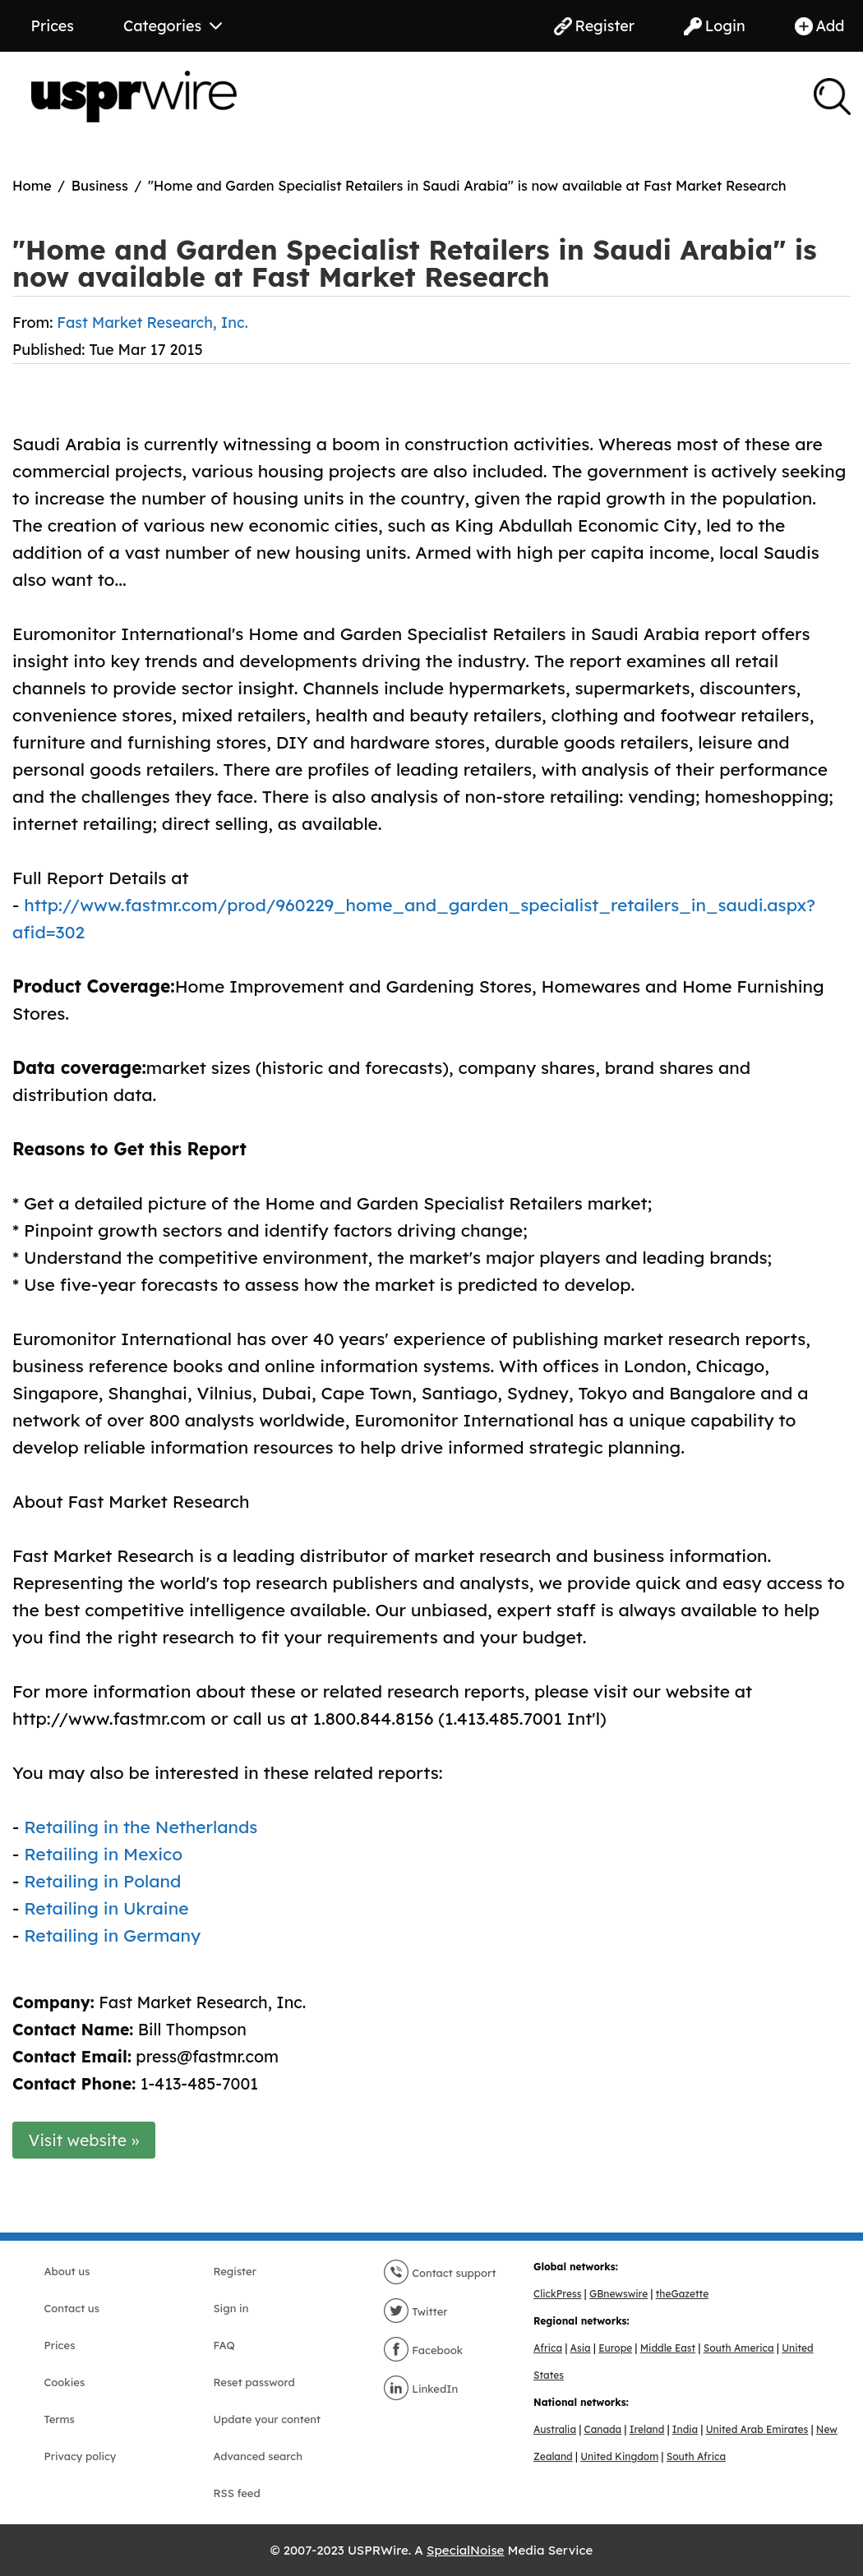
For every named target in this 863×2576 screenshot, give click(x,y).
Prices (52, 25)
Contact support (439, 2272)
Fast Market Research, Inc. (152, 322)
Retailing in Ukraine (106, 1908)
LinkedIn (421, 2388)
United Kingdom (619, 2456)
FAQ (224, 2345)
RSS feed (237, 2493)
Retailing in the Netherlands (140, 1826)
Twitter (415, 2311)
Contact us (71, 2308)
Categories (172, 25)
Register (594, 25)
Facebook (423, 2350)
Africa (547, 2348)
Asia (580, 2348)
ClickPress (557, 2294)
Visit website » (84, 2140)
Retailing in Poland (102, 1881)
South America (739, 2348)
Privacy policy (80, 2456)
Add (820, 25)
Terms (59, 2419)
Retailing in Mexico (103, 1853)
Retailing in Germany (112, 1935)
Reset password (254, 2382)
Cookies (64, 2382)
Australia (554, 2429)
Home (32, 185)
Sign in (231, 2308)
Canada (603, 2429)
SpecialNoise (465, 2550)
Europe (615, 2348)
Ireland (647, 2429)
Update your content (267, 2419)
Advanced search (258, 2456)
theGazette (682, 2294)
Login (714, 25)
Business (100, 185)
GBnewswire (618, 2294)
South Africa (696, 2456)
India (685, 2429)
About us (67, 2271)
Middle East (667, 2348)
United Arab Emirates (757, 2429)
